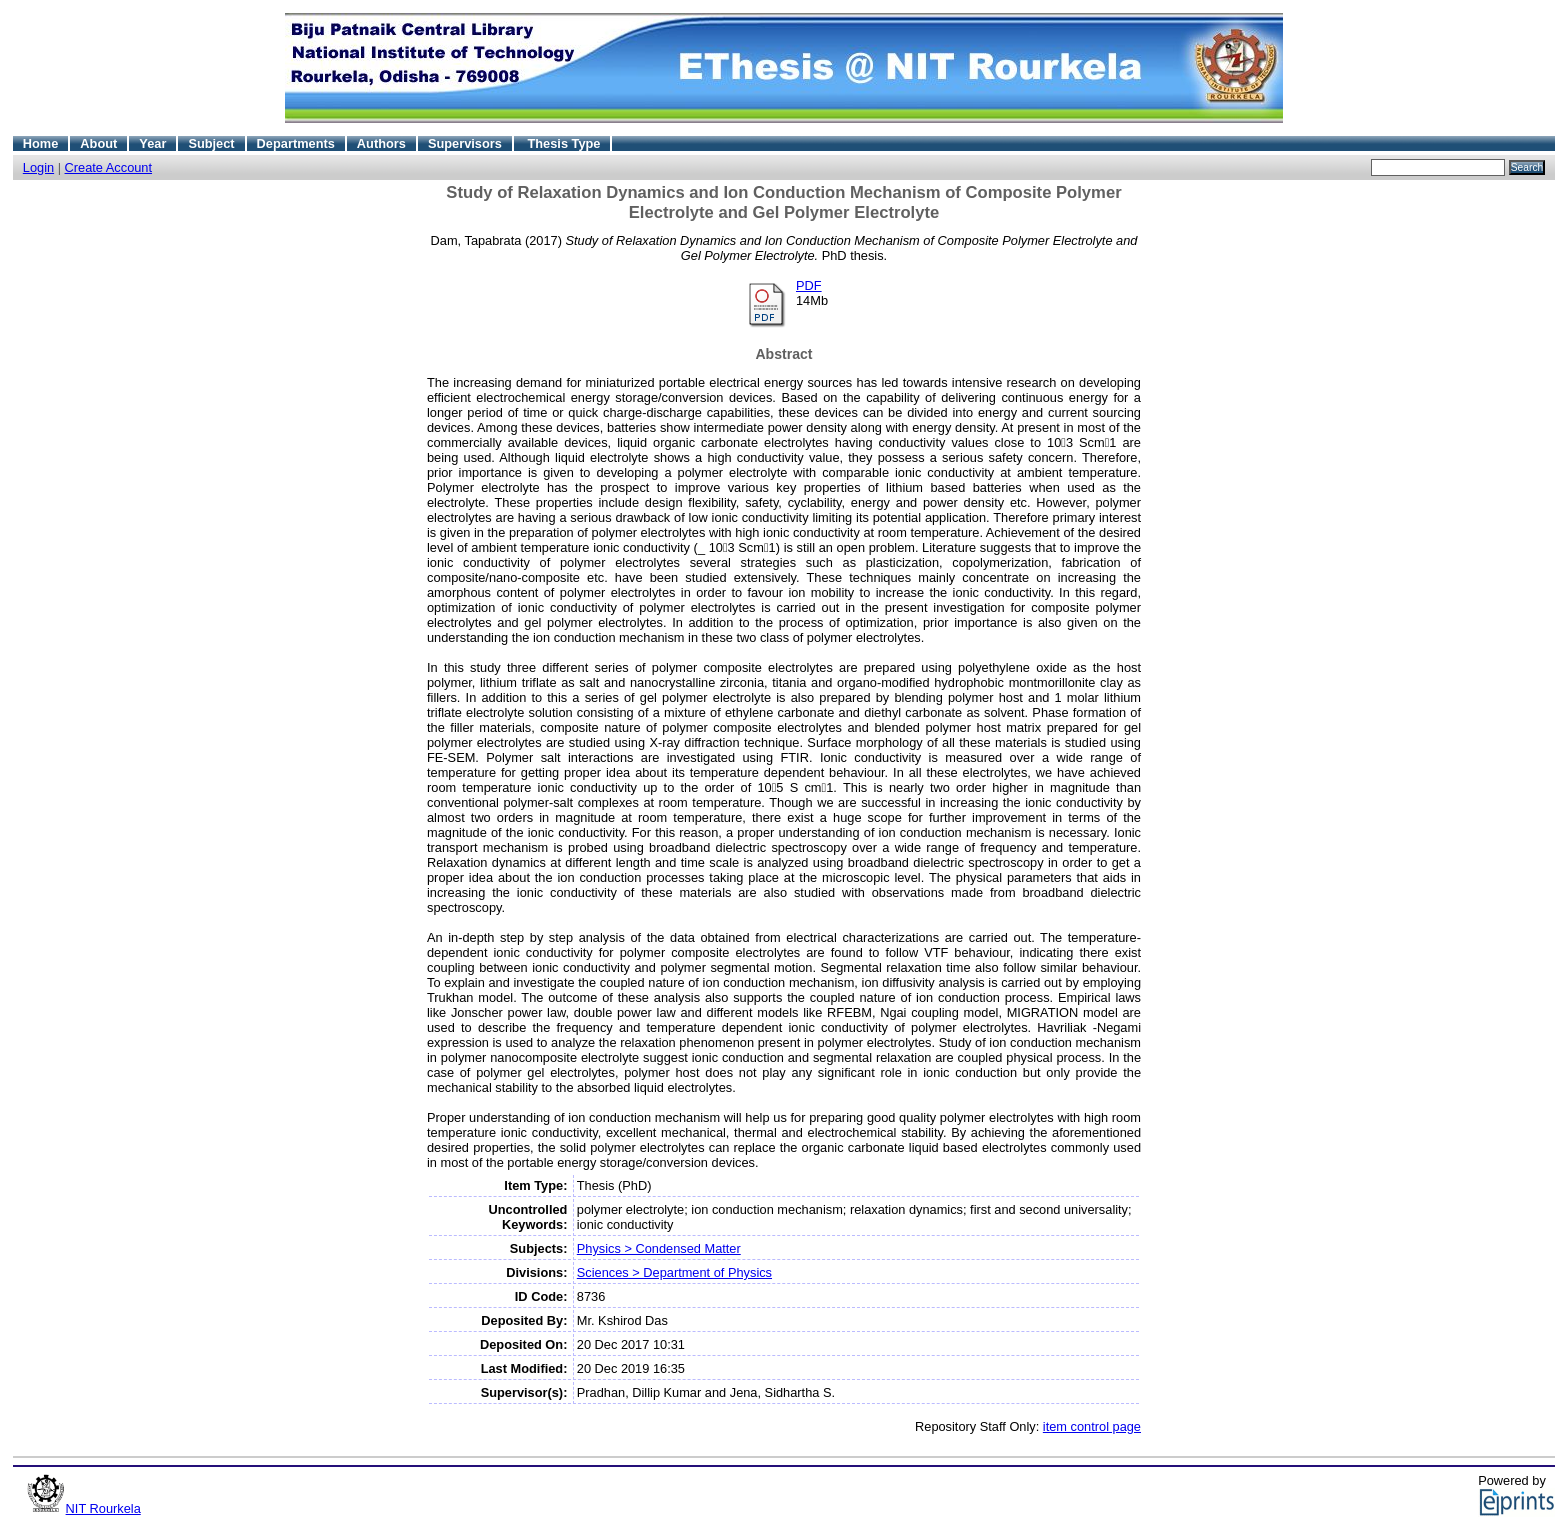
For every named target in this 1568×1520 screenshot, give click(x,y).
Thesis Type (563, 143)
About (98, 143)
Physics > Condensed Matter (659, 1248)
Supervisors (465, 143)
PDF (809, 285)
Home (41, 143)
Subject (211, 143)
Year (152, 143)
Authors (381, 143)
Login (38, 167)
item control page (1092, 1426)
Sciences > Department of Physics (674, 1272)
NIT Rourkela (103, 1508)
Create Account (109, 167)
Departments (296, 143)
